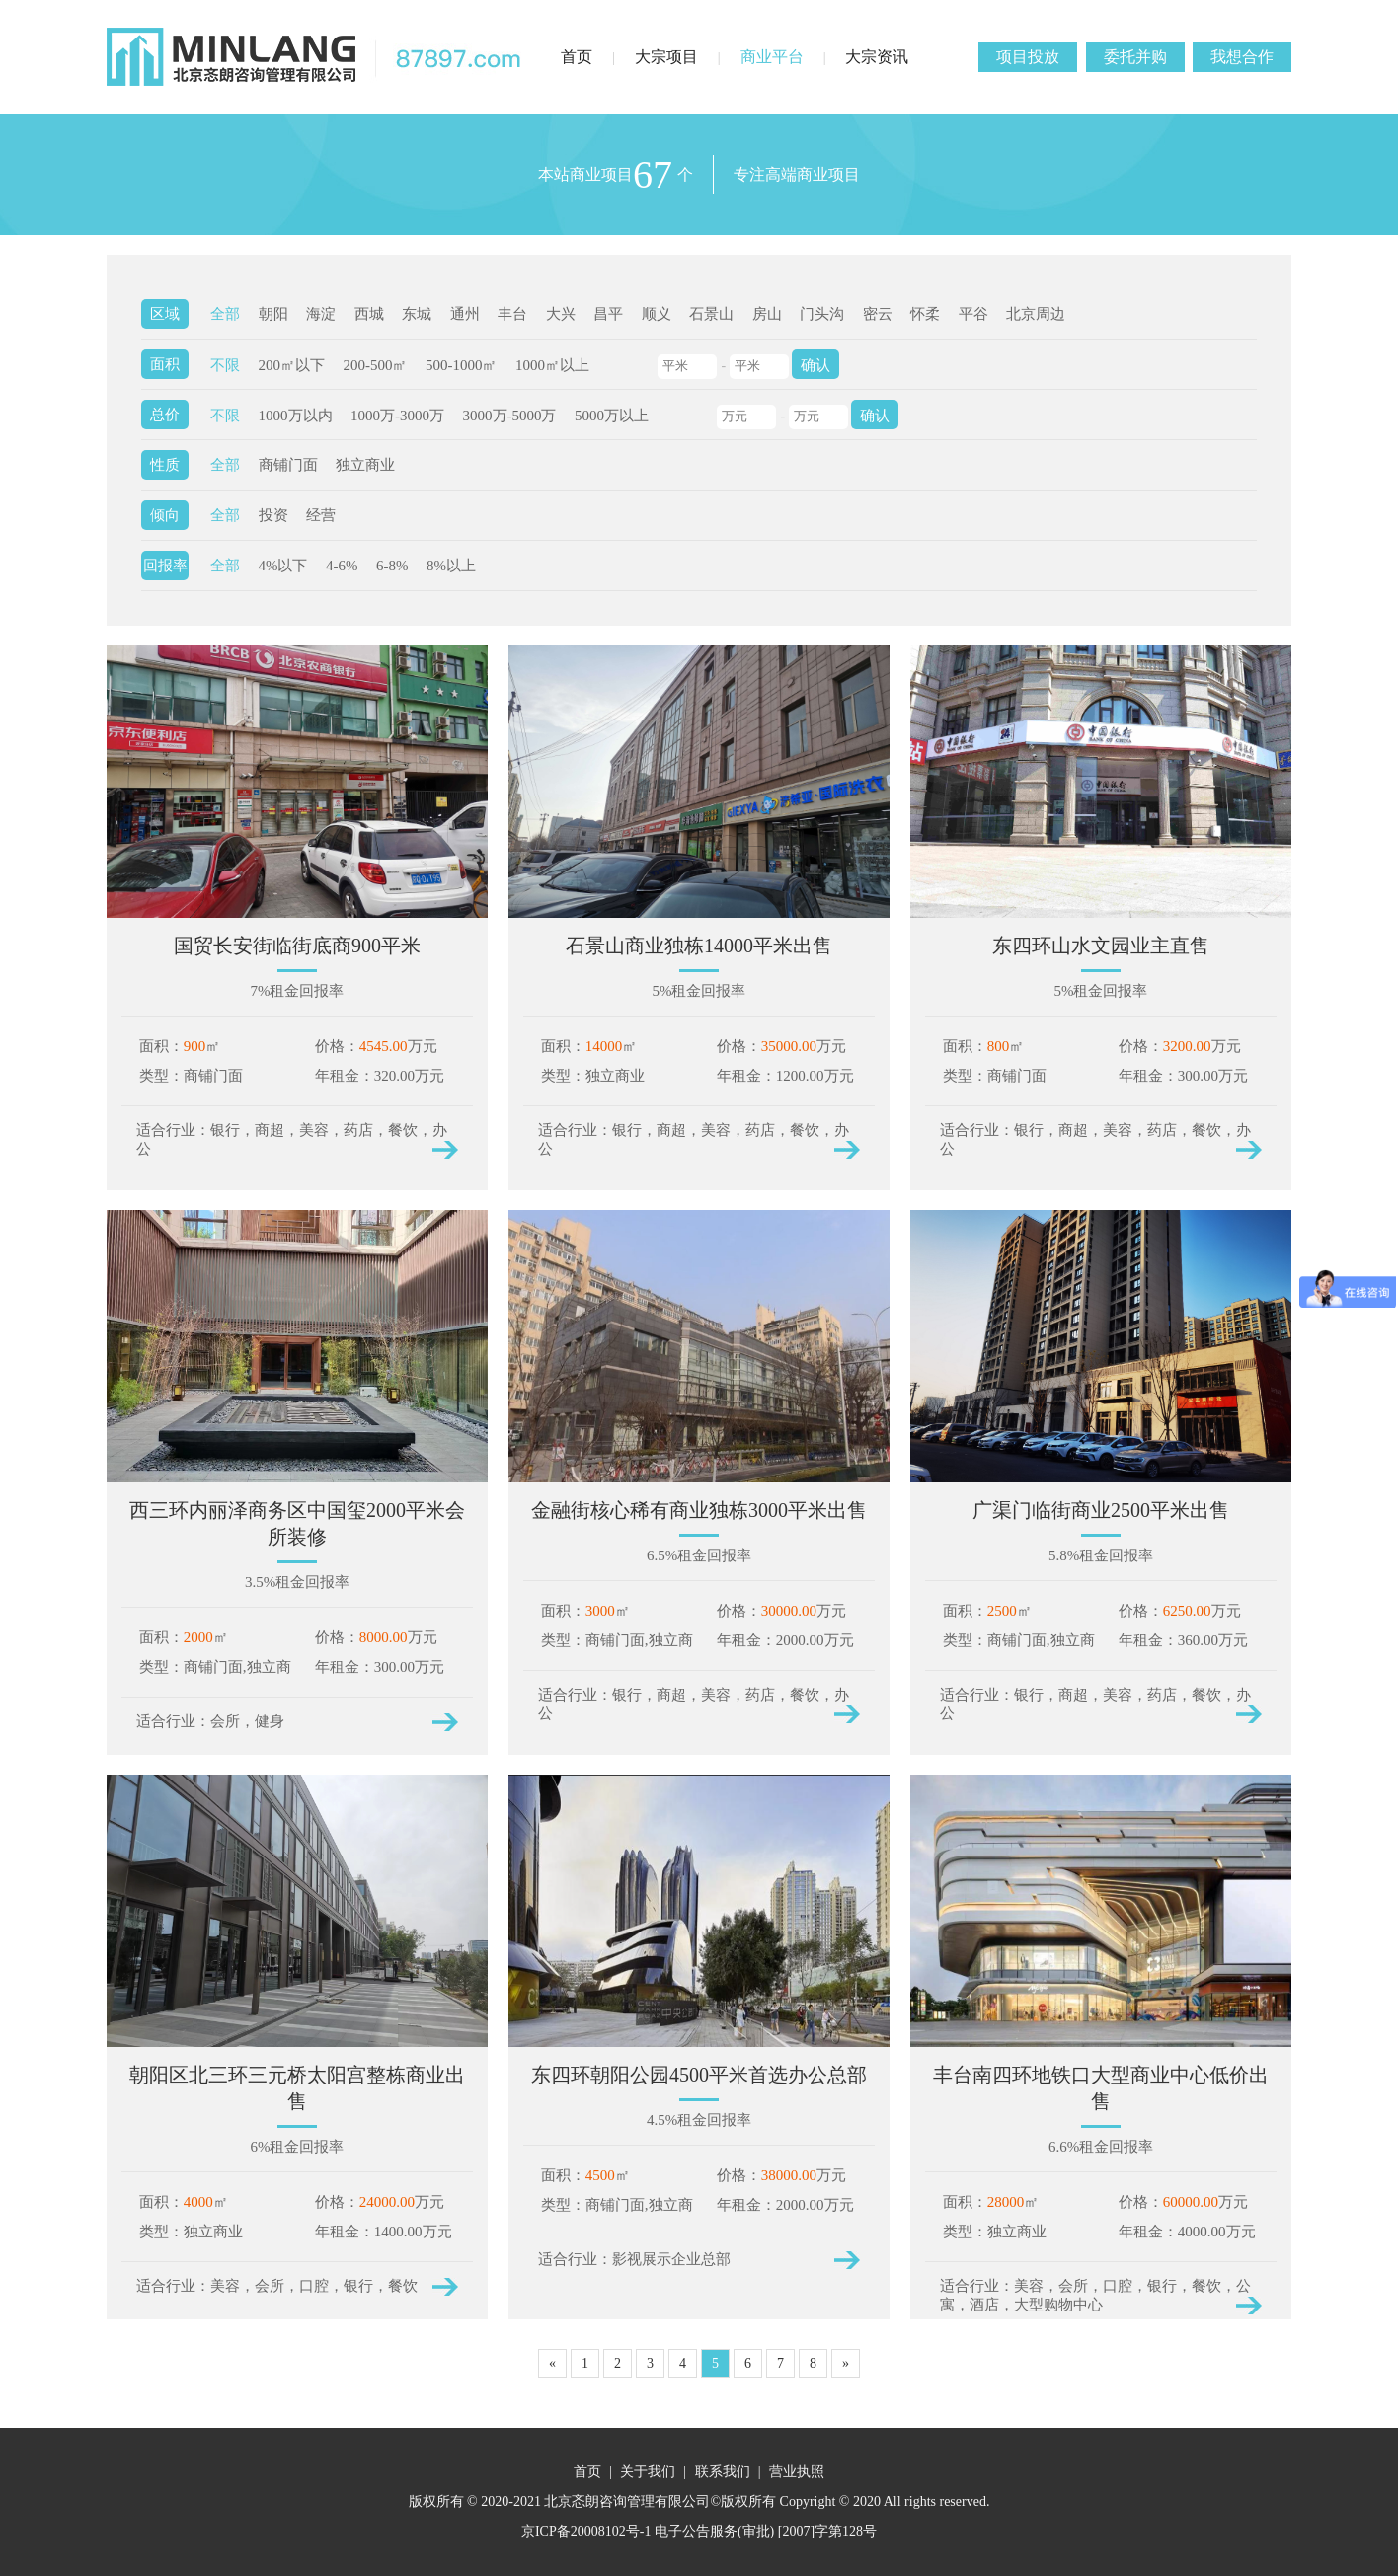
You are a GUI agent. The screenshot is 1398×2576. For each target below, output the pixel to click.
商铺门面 (288, 465)
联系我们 (722, 2471)
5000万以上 (612, 415)
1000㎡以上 (552, 365)
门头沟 (822, 314)
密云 (878, 314)
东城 (416, 314)
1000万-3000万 (397, 415)
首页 (576, 56)
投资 (273, 515)
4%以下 (283, 565)
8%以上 (451, 565)
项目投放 (1027, 56)
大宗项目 (666, 56)
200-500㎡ (376, 365)
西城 (369, 314)
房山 (767, 314)
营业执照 (796, 2471)
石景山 (711, 314)
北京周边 (1035, 314)
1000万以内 (296, 415)
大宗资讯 (876, 56)
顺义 (656, 314)
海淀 (321, 314)
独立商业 (365, 465)
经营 (321, 515)
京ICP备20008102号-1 (586, 2531)
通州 (465, 314)
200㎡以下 (292, 365)
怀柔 (925, 314)
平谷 (973, 314)
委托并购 (1135, 56)
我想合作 (1242, 56)
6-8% (392, 565)
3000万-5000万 (510, 415)
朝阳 (273, 314)
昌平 (608, 314)
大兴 (561, 314)
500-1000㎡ (462, 365)
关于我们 (647, 2471)
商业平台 (772, 56)
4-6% (342, 565)
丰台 (512, 314)
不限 (225, 365)
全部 (225, 314)
